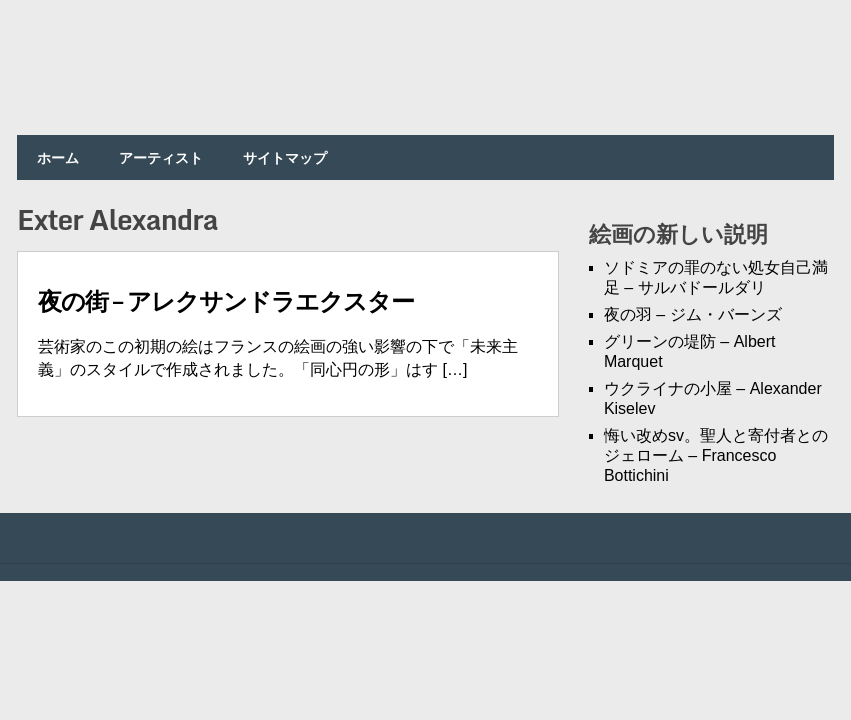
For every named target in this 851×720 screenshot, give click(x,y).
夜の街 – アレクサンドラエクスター (226, 300)
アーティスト (161, 157)
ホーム (58, 157)
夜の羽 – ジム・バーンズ (693, 314)
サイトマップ (285, 157)
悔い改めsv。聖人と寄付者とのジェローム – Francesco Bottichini (716, 455)
